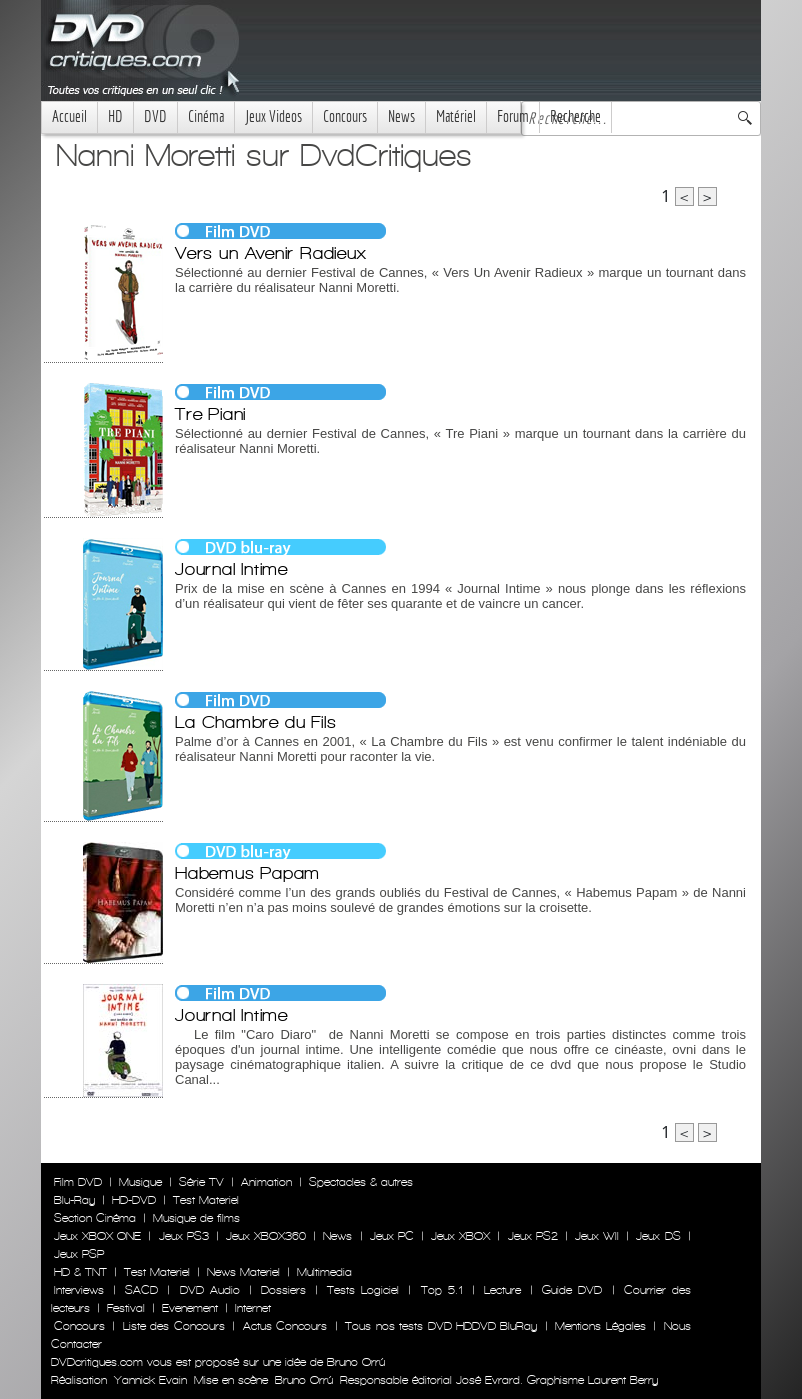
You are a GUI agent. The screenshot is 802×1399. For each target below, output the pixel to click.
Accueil (69, 116)
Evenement (190, 1308)
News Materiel (243, 1272)
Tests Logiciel (363, 1290)
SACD (141, 1290)
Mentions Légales (600, 1326)
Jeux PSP (79, 1254)
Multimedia (324, 1272)
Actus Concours (285, 1326)
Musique (140, 1182)
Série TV (201, 1182)
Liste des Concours (174, 1326)
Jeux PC (392, 1236)
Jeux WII (597, 1236)
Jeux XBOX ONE (97, 1236)
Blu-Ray (74, 1200)
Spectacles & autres (361, 1182)
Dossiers (283, 1290)
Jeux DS (658, 1236)
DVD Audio (210, 1290)
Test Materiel (206, 1200)
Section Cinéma (95, 1218)
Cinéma (206, 116)
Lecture (502, 1290)
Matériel (456, 116)
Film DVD (78, 1182)
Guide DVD (572, 1290)
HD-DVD (134, 1200)
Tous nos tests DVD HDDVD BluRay (441, 1326)
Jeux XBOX (460, 1236)
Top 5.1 (442, 1290)
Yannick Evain (150, 1380)
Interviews (79, 1290)
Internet (253, 1308)
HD (115, 116)
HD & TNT (80, 1272)
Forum (513, 116)
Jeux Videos (273, 116)
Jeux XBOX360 (266, 1236)
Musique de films (196, 1218)
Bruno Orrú (304, 1380)
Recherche (575, 116)
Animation (266, 1182)
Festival (126, 1308)
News (401, 116)
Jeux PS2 (533, 1236)
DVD (155, 116)
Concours (345, 116)
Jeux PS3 (184, 1236)
